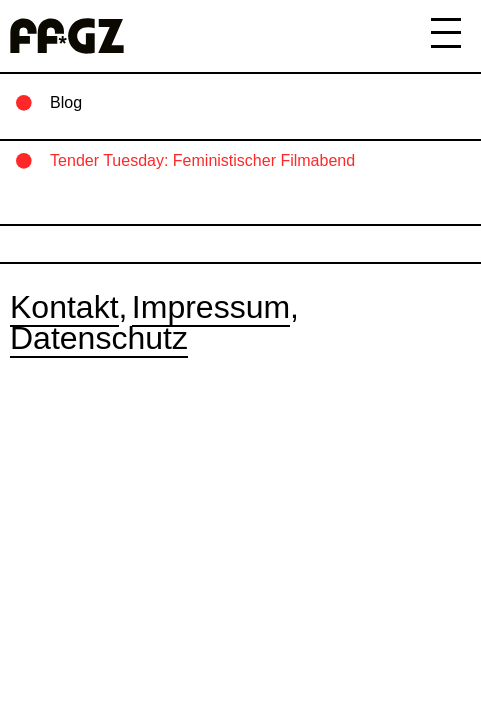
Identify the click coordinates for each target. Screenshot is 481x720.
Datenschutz (99, 338)
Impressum (211, 307)
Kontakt (64, 307)
